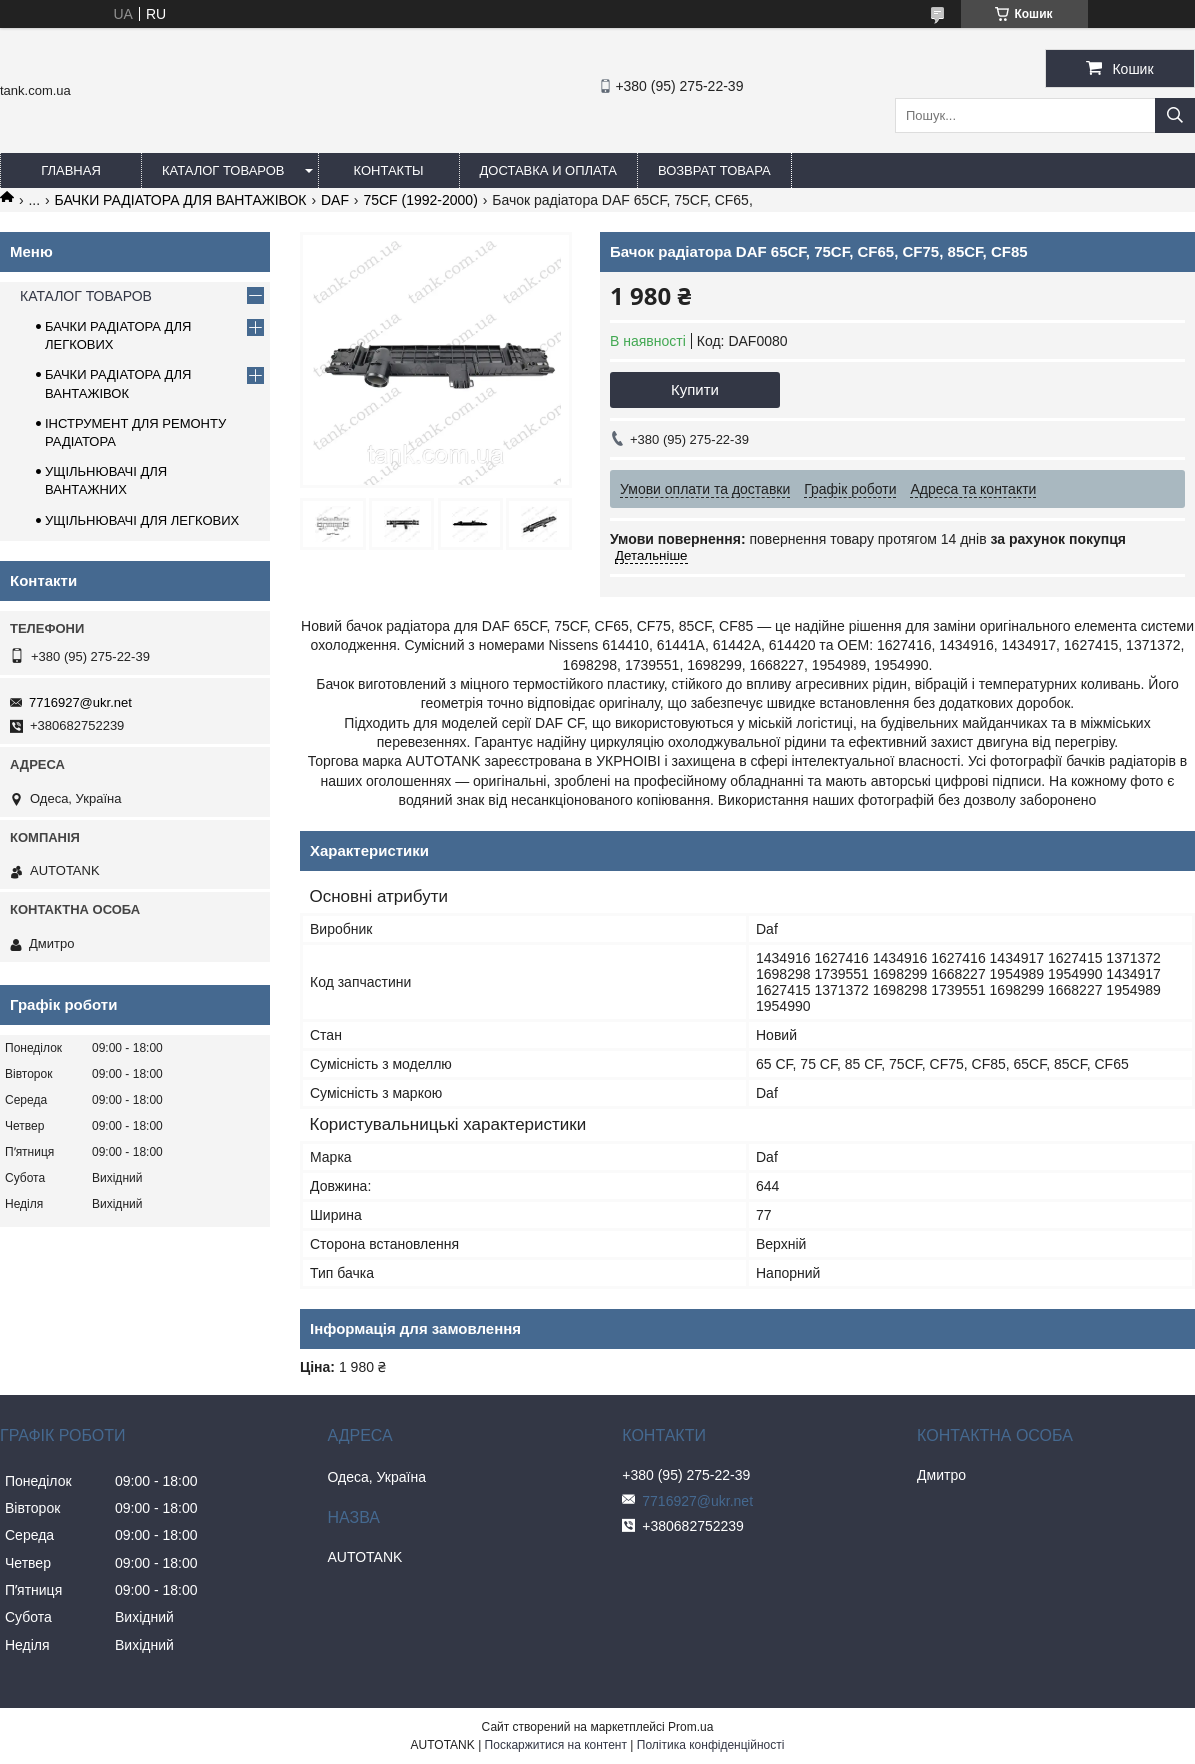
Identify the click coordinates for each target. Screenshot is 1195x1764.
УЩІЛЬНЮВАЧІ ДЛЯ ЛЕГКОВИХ (142, 520)
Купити (695, 389)
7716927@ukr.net (80, 702)
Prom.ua (690, 1727)
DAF (335, 200)
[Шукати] (1175, 115)
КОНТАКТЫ (388, 170)
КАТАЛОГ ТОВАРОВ (223, 170)
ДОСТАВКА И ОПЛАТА (548, 170)
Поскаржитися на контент (556, 1745)
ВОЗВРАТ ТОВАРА (714, 170)
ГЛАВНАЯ (71, 170)
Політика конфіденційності (711, 1745)
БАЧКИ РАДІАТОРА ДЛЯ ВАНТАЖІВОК (181, 200)
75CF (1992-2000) (420, 200)
